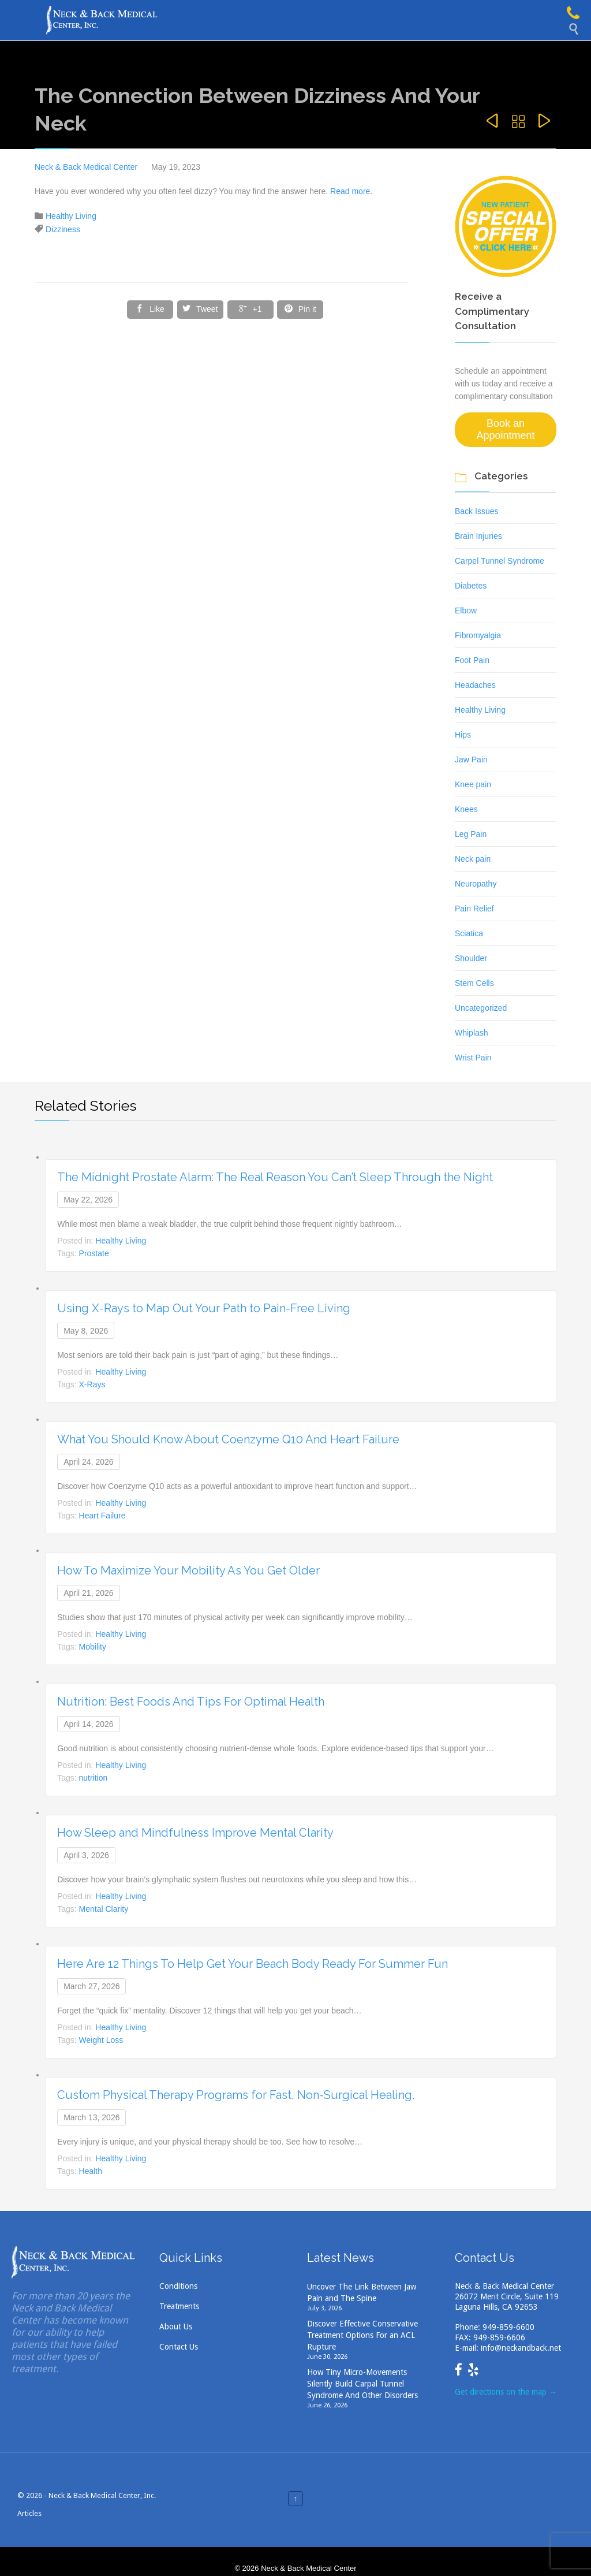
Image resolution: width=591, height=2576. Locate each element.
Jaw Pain (471, 759)
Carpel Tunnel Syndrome (499, 560)
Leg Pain (471, 834)
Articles (29, 2513)
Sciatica (469, 933)
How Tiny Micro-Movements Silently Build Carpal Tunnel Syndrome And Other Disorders (362, 2383)
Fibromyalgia (478, 635)
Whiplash (471, 1032)
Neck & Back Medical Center (86, 167)
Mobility (92, 1646)
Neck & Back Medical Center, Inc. (102, 2495)
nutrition (93, 1777)
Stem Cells (474, 983)
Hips (463, 734)
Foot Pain (472, 660)
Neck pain (473, 858)
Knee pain (473, 784)
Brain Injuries (478, 536)
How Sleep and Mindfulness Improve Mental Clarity (195, 1833)
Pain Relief (474, 908)
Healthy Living (71, 216)
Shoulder (471, 958)
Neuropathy (475, 883)
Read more (349, 191)
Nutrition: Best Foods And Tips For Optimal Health (190, 1701)
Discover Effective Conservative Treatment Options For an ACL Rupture (362, 2335)
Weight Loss (101, 2040)
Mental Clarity (104, 1909)
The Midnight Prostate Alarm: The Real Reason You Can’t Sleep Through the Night (275, 1177)
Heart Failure (102, 1515)
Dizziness (63, 229)
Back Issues (476, 511)
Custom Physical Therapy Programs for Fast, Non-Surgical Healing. (235, 2095)
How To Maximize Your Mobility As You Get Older (188, 1570)
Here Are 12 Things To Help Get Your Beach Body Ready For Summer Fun (252, 1964)
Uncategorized (481, 1007)
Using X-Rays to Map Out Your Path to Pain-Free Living (203, 1308)
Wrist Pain (473, 1057)
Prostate (94, 1253)
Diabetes (471, 585)
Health (90, 2171)
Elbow (466, 610)
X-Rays (92, 1384)
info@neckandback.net (521, 2347)
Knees (466, 809)
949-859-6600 (508, 2327)
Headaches (475, 685)
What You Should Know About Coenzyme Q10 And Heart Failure (228, 1439)
